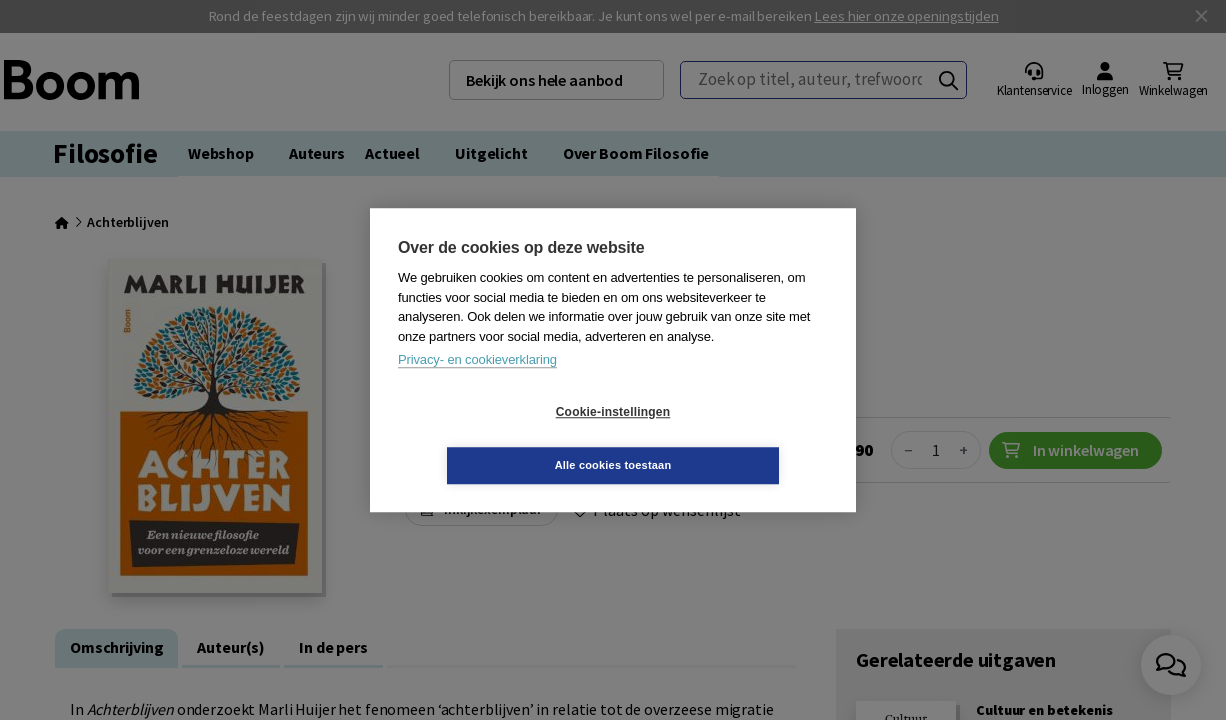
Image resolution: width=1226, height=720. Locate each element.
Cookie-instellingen (494, 439)
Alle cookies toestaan (732, 438)
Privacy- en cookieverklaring (477, 386)
